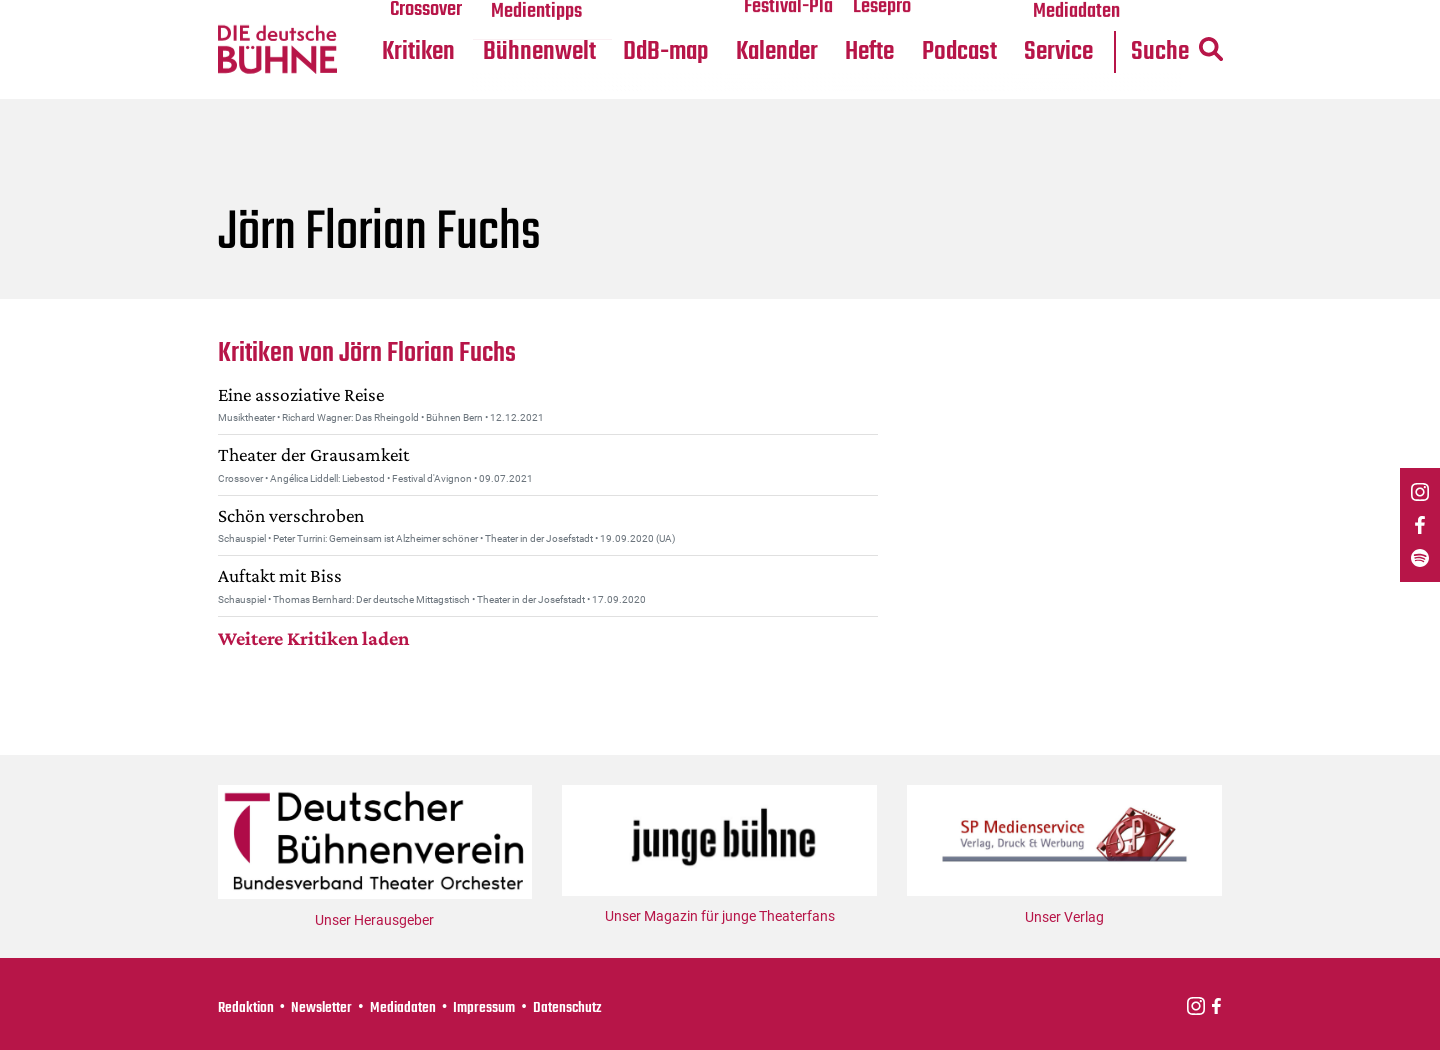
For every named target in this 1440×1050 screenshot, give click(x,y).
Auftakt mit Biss (282, 625)
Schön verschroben (294, 565)
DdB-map (509, 101)
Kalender (626, 101)
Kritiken (253, 101)
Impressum (492, 1007)
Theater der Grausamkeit (319, 504)
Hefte (725, 101)
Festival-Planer (650, 51)
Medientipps (374, 51)
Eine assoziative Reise (304, 444)
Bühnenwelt (377, 101)
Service (922, 101)
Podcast (818, 101)
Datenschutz (578, 1007)
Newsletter (325, 1007)
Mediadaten (938, 51)
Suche (1047, 101)
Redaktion (247, 1007)
